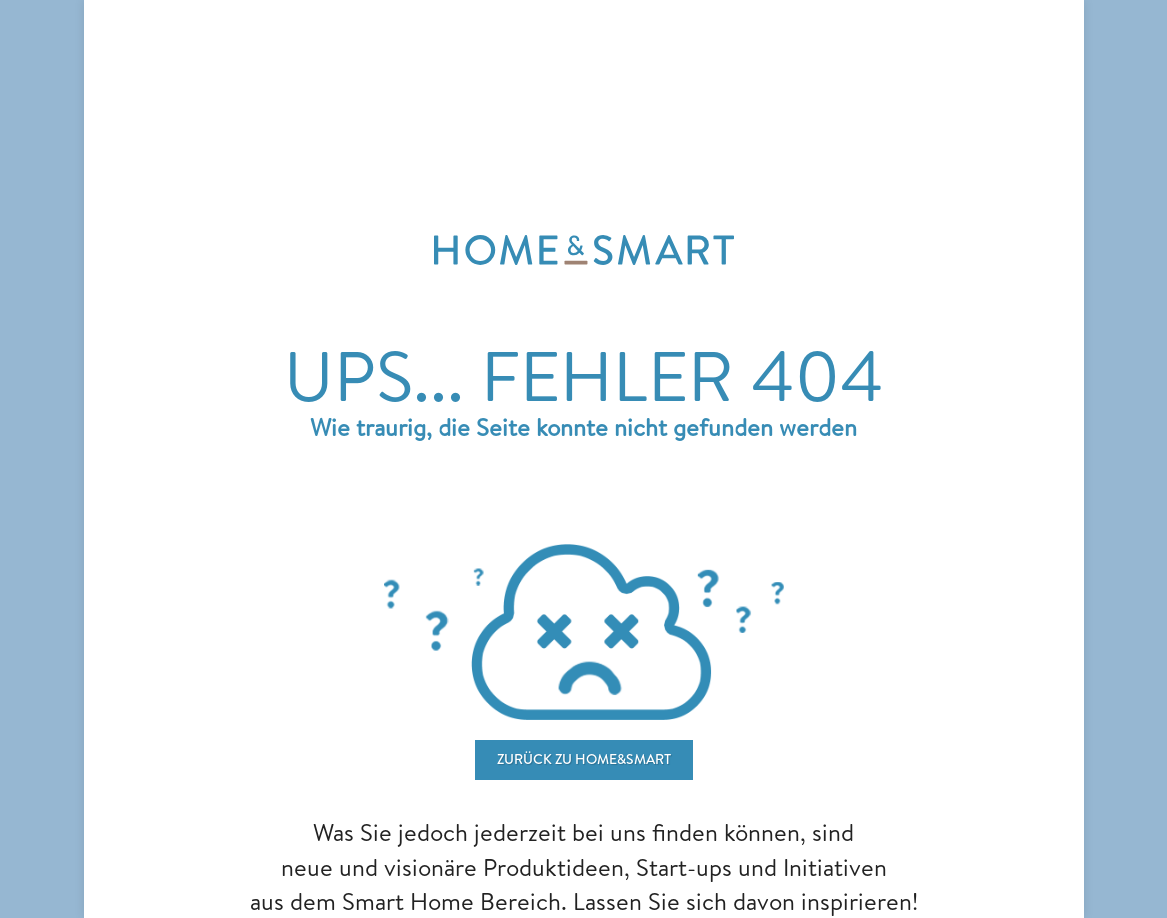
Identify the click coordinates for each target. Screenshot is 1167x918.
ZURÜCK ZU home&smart (584, 759)
